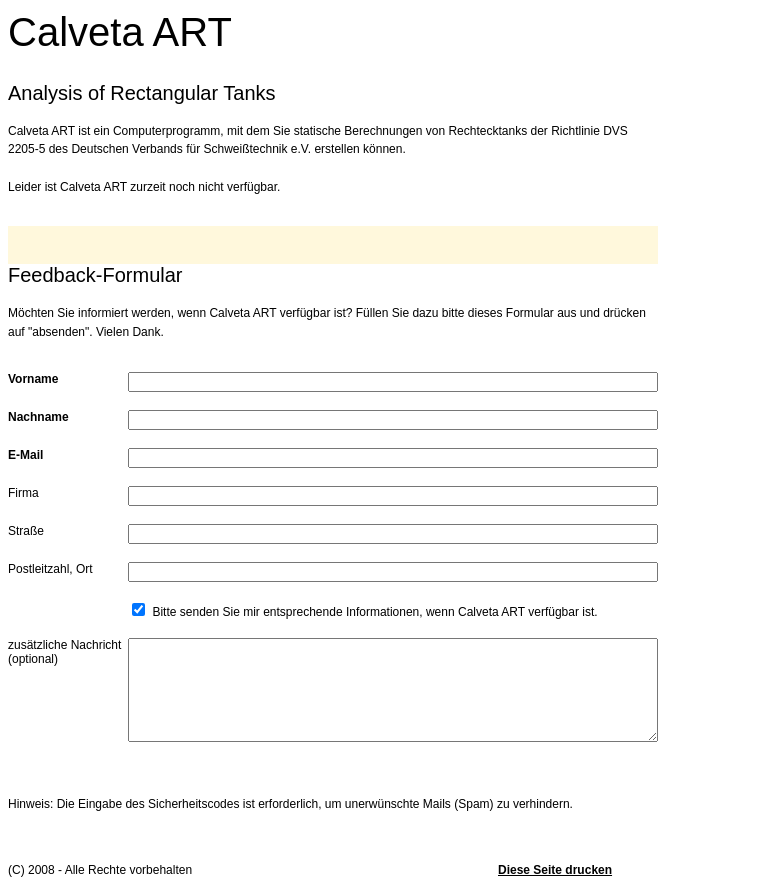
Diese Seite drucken (555, 870)
